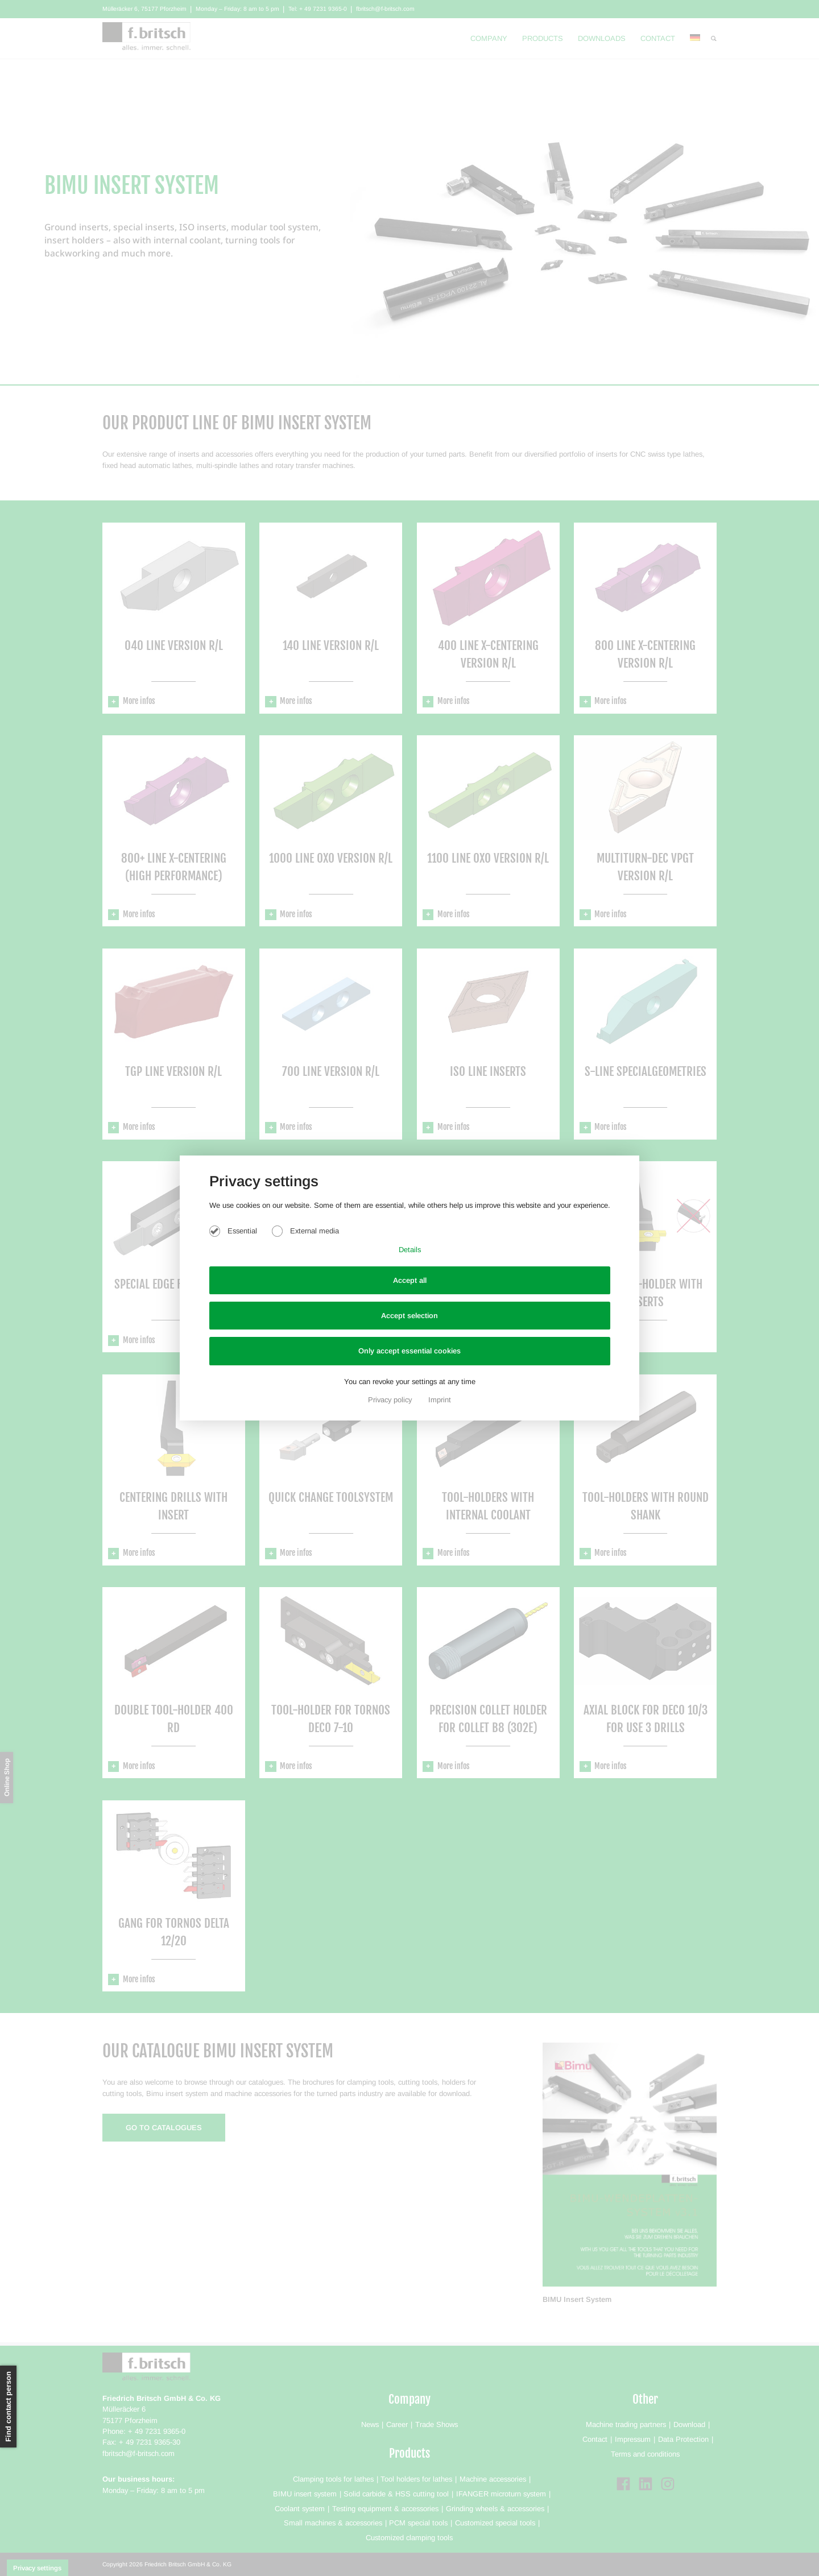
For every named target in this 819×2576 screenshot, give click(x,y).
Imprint (439, 1399)
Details (410, 1249)
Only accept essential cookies (409, 1351)
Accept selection (409, 1315)
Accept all (410, 1280)
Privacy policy (391, 1399)
